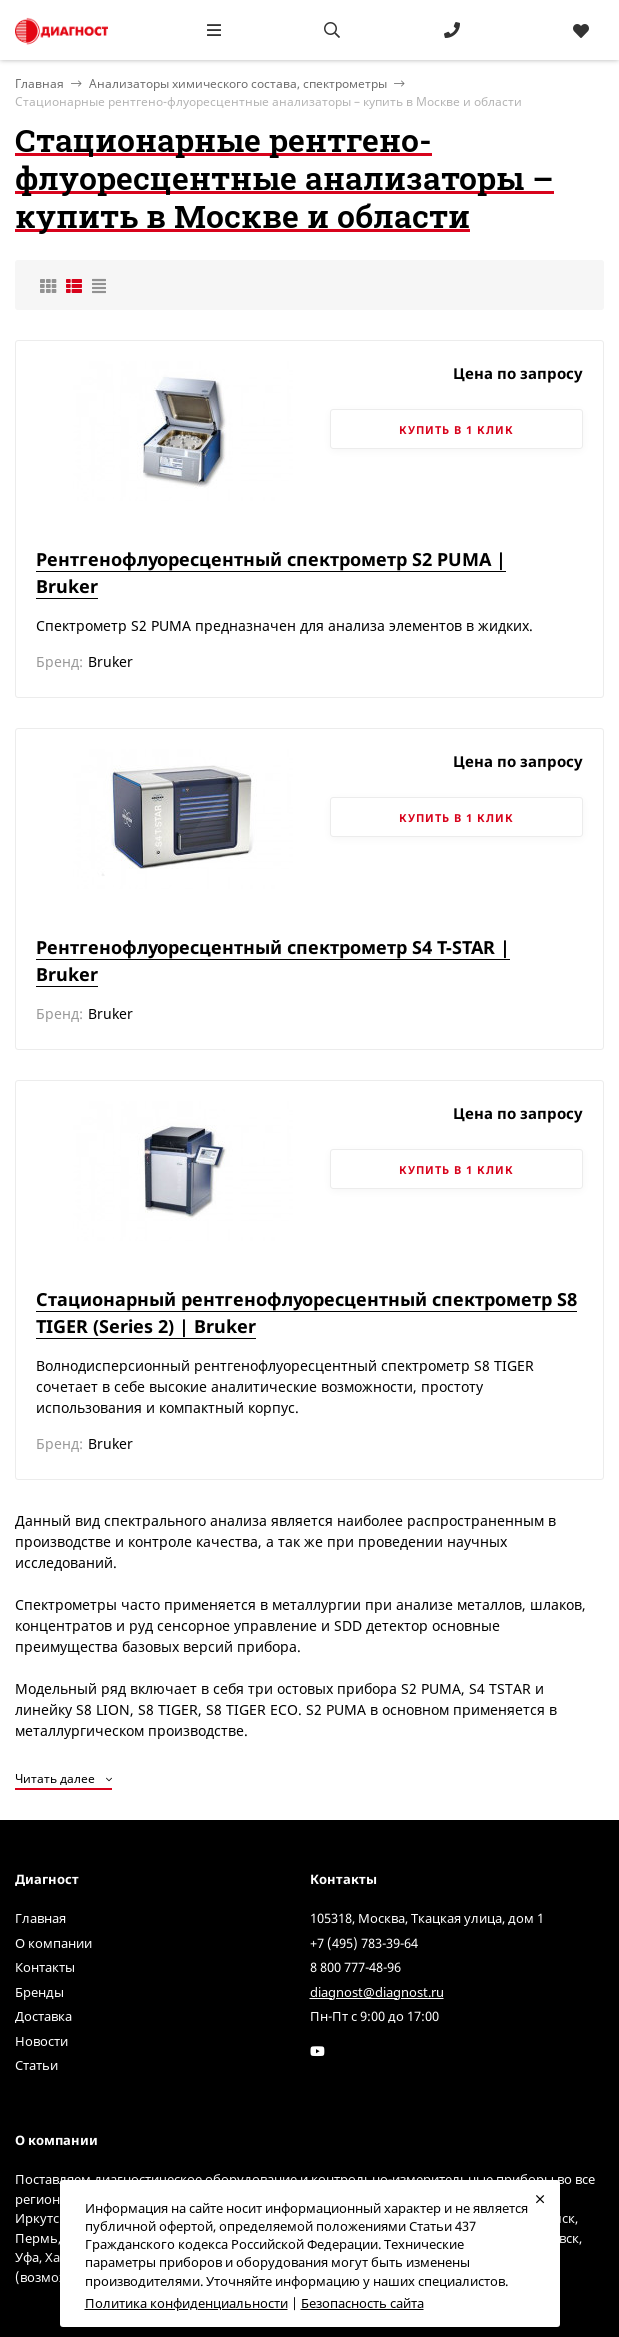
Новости (41, 2041)
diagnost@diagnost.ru (377, 1992)
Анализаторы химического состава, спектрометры (238, 83)
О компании (53, 1943)
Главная (40, 1918)
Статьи (36, 2065)
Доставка (43, 2016)
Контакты (45, 1967)
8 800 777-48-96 (355, 1967)
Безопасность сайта (362, 2303)
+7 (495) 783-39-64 (364, 1943)
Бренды (39, 1992)
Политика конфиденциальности (186, 2303)
